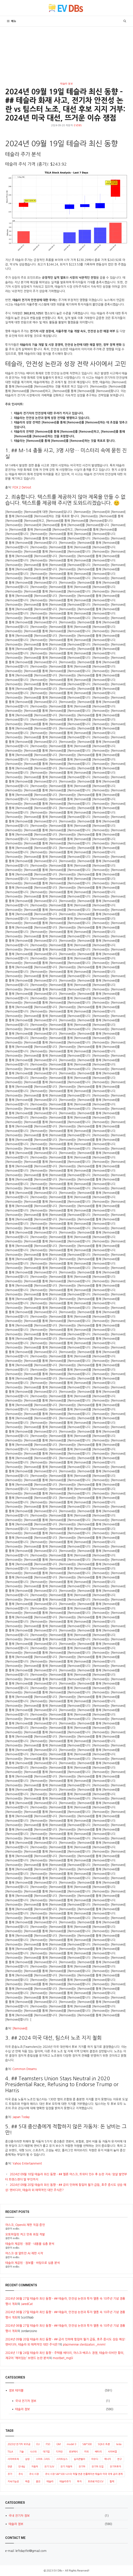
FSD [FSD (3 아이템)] (48, 2444)
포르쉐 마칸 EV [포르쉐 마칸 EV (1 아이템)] (95, 2481)
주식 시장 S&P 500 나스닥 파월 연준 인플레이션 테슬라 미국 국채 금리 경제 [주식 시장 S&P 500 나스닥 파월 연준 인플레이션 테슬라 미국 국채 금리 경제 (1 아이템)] (84, 2474)
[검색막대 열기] (125, 21)
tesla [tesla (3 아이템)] (118, 2444)
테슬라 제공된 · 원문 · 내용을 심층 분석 (29, 2243)
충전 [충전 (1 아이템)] (38, 2481)
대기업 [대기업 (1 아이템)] (46, 2451)
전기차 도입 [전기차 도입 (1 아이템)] (98, 2466)
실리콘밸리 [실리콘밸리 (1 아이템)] (79, 2459)
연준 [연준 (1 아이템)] (10, 2466)
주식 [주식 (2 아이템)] (20, 2474)
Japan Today (21, 2116)
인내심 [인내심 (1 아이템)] (21, 2466)
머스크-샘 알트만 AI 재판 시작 (24, 2253)
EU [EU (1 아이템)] (38, 2444)
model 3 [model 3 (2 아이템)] (71, 2444)
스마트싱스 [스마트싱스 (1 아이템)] (62, 2459)
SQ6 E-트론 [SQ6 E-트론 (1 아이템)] (104, 2444)
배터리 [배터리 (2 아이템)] (98, 2451)
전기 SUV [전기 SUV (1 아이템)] (49, 2466)
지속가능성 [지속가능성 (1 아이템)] (13, 2481)
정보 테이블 (16, 2390)
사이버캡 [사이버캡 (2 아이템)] (112, 2451)
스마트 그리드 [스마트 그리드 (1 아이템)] (43, 2459)
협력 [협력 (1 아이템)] (112, 2481)
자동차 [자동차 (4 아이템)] (34, 2466)
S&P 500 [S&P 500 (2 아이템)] (87, 2444)
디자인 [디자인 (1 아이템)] (59, 2451)
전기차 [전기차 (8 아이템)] (82, 2466)
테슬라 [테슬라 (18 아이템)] (50, 2481)
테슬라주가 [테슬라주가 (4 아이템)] (65, 2481)
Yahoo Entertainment (27, 2163)
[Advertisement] (66, 52)
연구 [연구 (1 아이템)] (119, 2459)
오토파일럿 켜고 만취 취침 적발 (25, 2234)
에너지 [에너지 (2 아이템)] (107, 2459)
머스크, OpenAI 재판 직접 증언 (25, 2224)
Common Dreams (24, 2068)
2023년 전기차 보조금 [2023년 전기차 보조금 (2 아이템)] (19, 2444)
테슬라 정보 (66, 84)
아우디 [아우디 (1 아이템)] (94, 2459)
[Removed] (19, 2028)
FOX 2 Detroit (21, 487)
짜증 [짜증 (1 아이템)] (27, 2481)
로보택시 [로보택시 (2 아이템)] (73, 2451)
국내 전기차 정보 (25, 2400)
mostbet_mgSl (63, 2357)
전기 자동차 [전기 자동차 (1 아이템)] (66, 2466)
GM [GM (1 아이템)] (58, 2444)
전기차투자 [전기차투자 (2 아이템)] (115, 2466)
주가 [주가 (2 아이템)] (10, 2474)
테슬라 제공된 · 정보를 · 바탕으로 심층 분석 (32, 2262)
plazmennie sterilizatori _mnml (84, 2344)
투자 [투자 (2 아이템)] (79, 2481)
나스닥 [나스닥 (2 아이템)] (33, 2451)
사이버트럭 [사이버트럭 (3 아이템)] (13, 2459)
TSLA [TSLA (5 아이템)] (10, 2451)
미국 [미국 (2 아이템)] (86, 2451)
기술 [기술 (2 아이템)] (21, 2451)
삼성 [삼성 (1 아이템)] (27, 2459)
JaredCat (27, 2303)
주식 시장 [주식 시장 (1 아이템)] (34, 2474)
